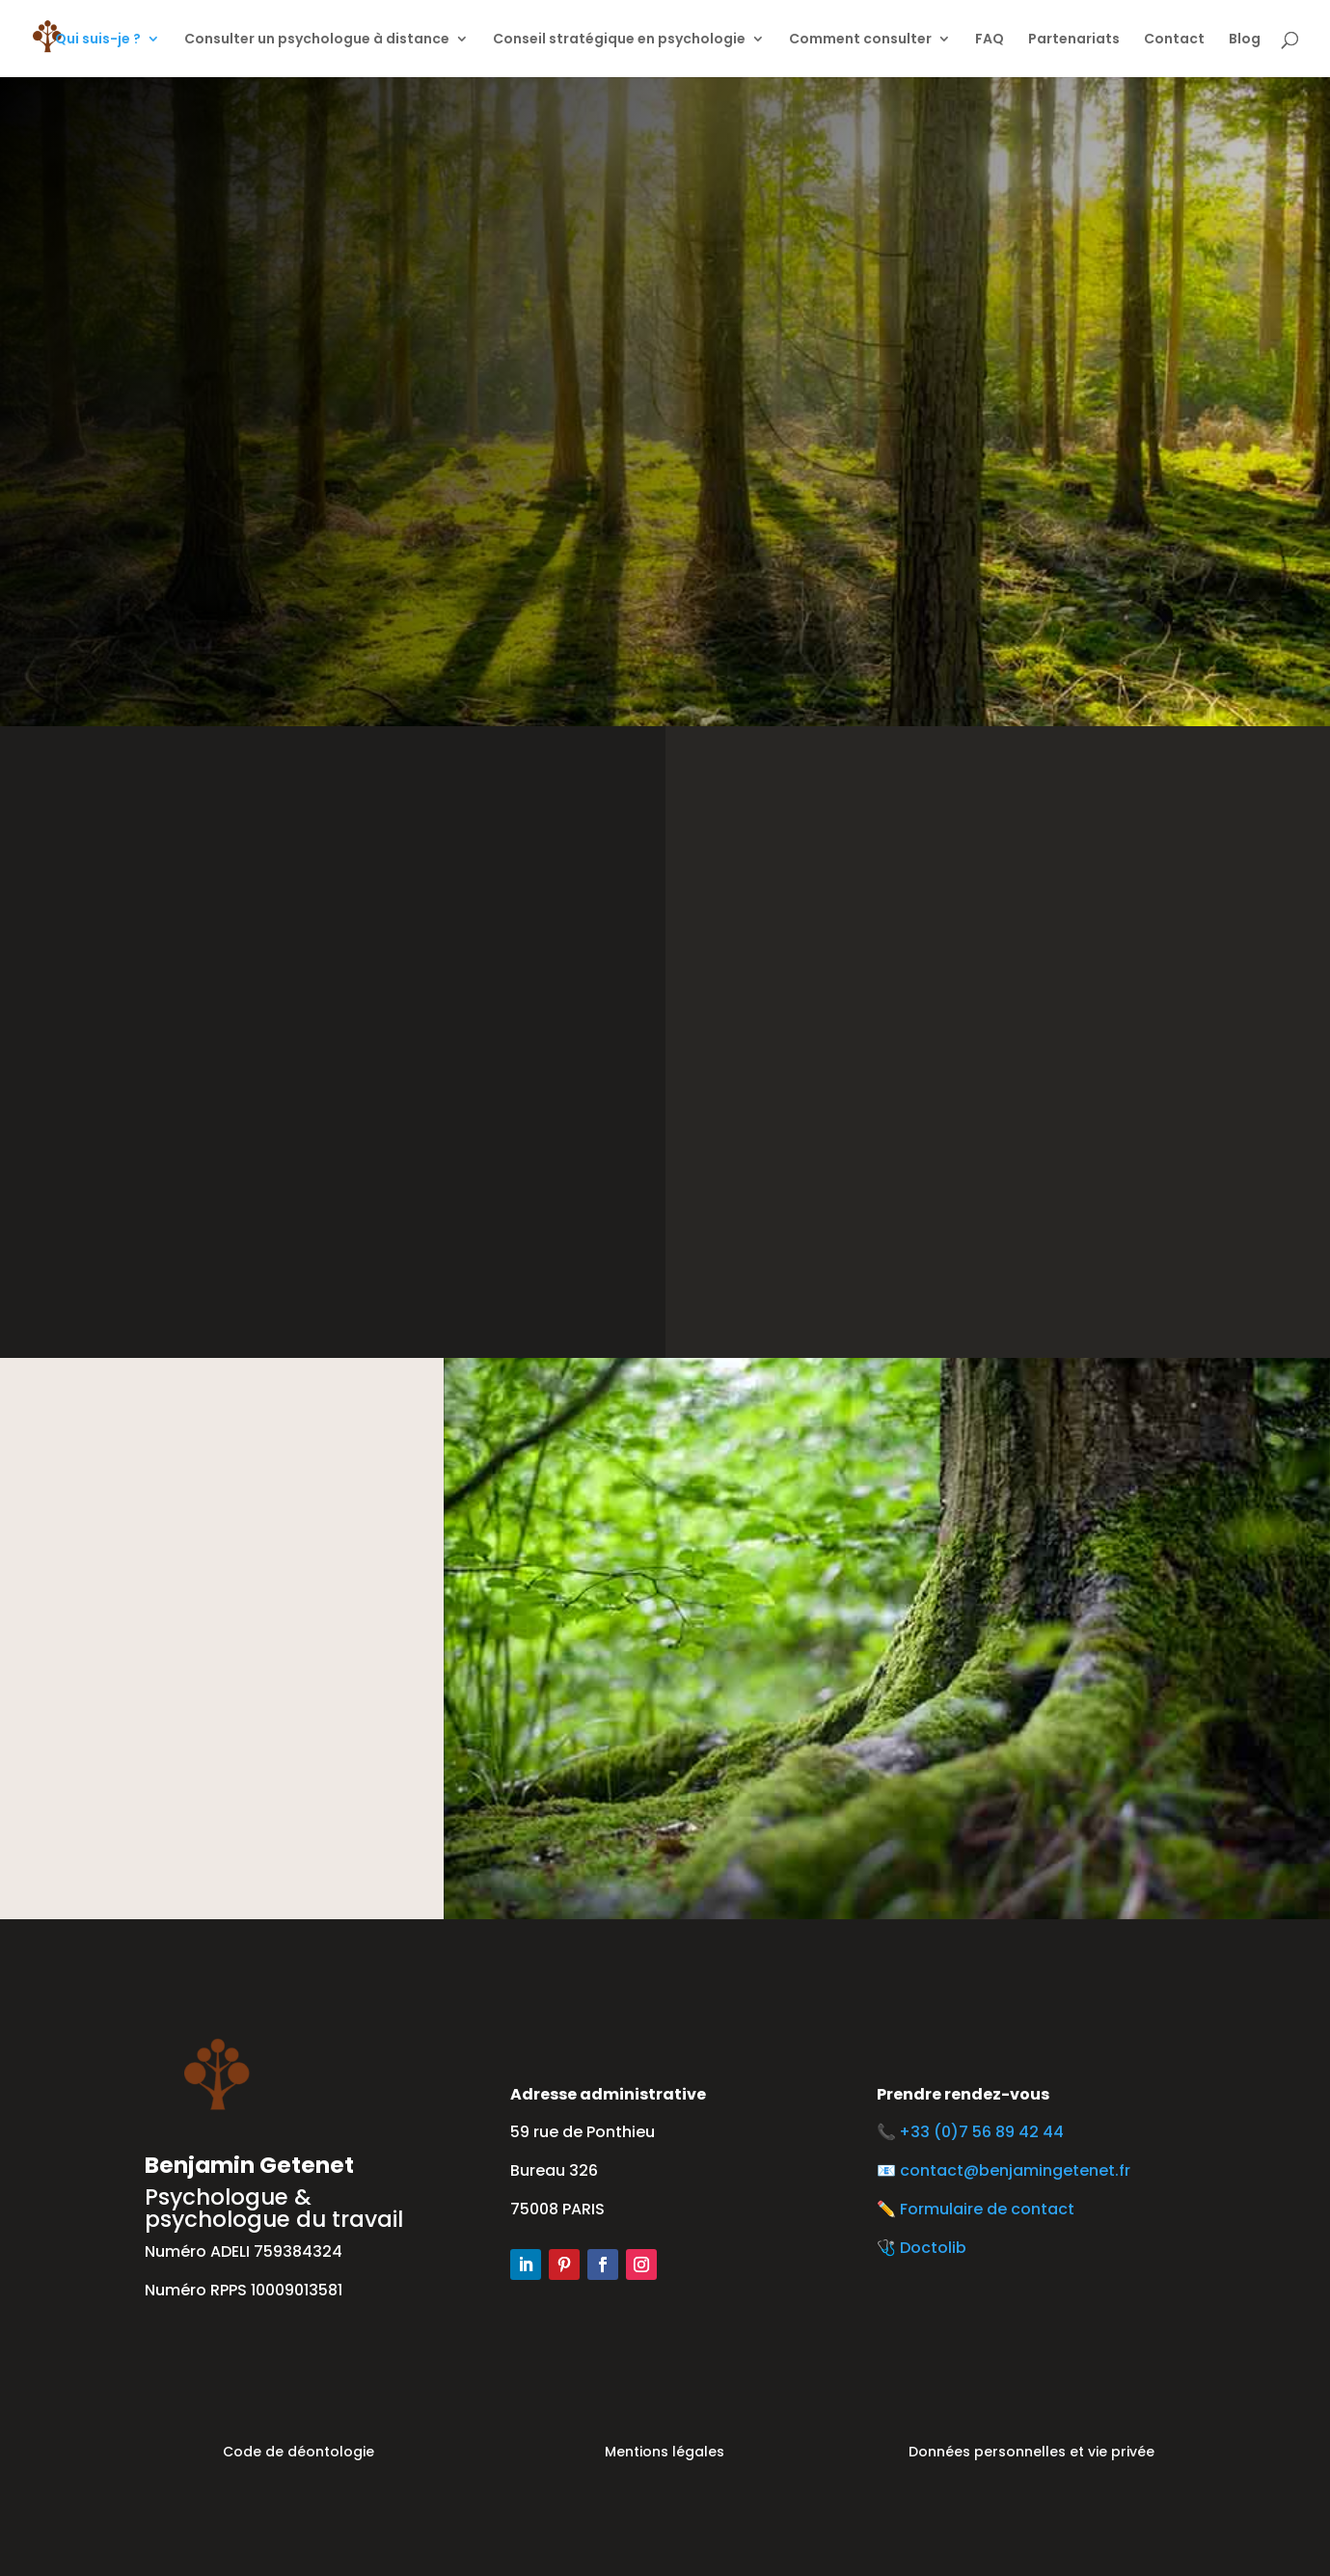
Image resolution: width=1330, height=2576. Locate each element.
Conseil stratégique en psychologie (619, 40)
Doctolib (933, 2248)
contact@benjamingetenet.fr (1015, 2170)
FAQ (989, 40)
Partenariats (1074, 40)
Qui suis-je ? (98, 40)
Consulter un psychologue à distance (316, 40)
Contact (1174, 40)
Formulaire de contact (987, 2209)
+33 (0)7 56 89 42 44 (985, 2132)
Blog (1245, 40)
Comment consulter (860, 40)
